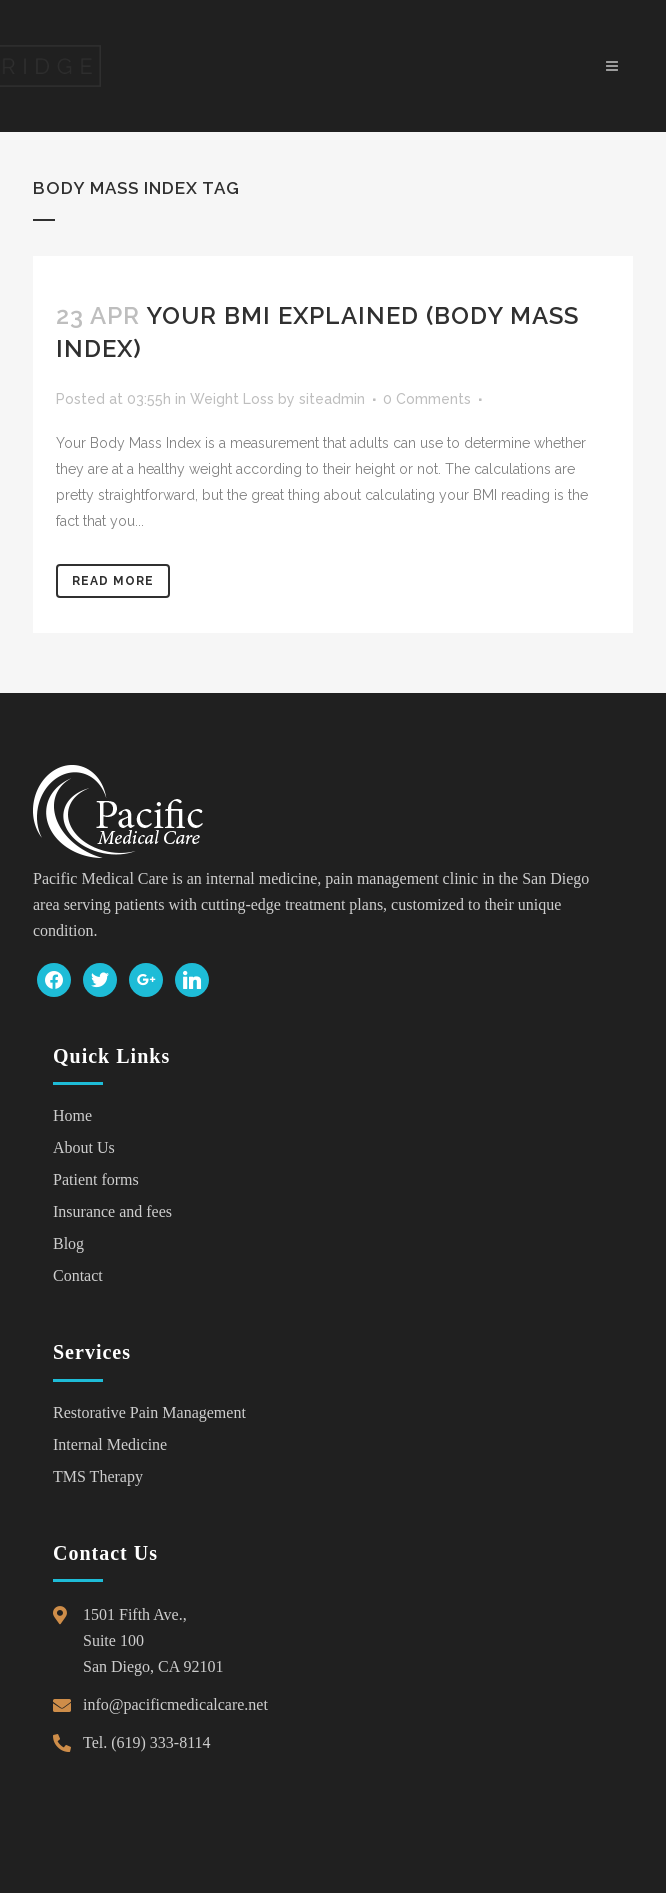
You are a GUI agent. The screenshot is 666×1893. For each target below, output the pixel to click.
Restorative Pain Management (149, 1412)
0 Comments (427, 399)
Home (72, 1115)
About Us (84, 1147)
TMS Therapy (98, 1476)
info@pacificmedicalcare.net (175, 1704)
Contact (78, 1275)
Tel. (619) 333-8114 (147, 1742)
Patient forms (96, 1179)
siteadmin (332, 399)
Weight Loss (232, 399)
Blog (68, 1243)
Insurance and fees (112, 1211)
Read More (113, 581)
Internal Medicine (110, 1444)
